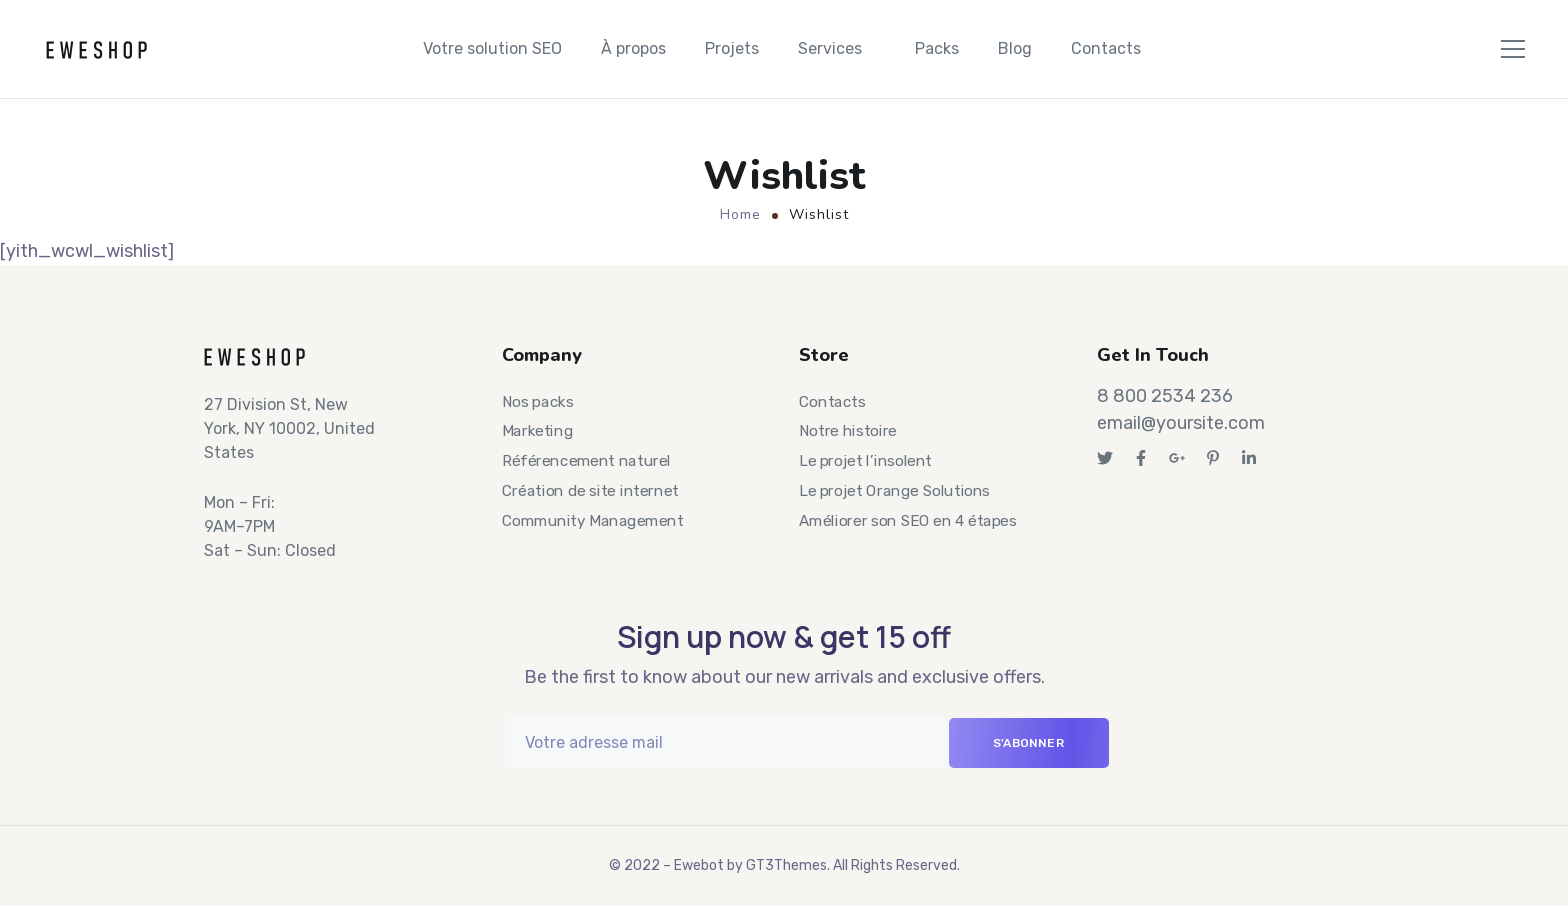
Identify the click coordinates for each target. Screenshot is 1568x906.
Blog (1015, 48)
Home (740, 214)
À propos (633, 48)
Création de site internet (590, 491)
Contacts (1106, 48)
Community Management (592, 521)
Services (830, 48)
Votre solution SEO (492, 48)
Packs (937, 48)
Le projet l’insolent (865, 461)
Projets (732, 48)
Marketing (537, 432)
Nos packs (537, 402)
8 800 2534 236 (1165, 396)
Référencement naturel (586, 461)
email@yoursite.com (1181, 423)
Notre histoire (848, 432)
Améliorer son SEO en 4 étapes (908, 521)
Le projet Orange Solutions (894, 491)
